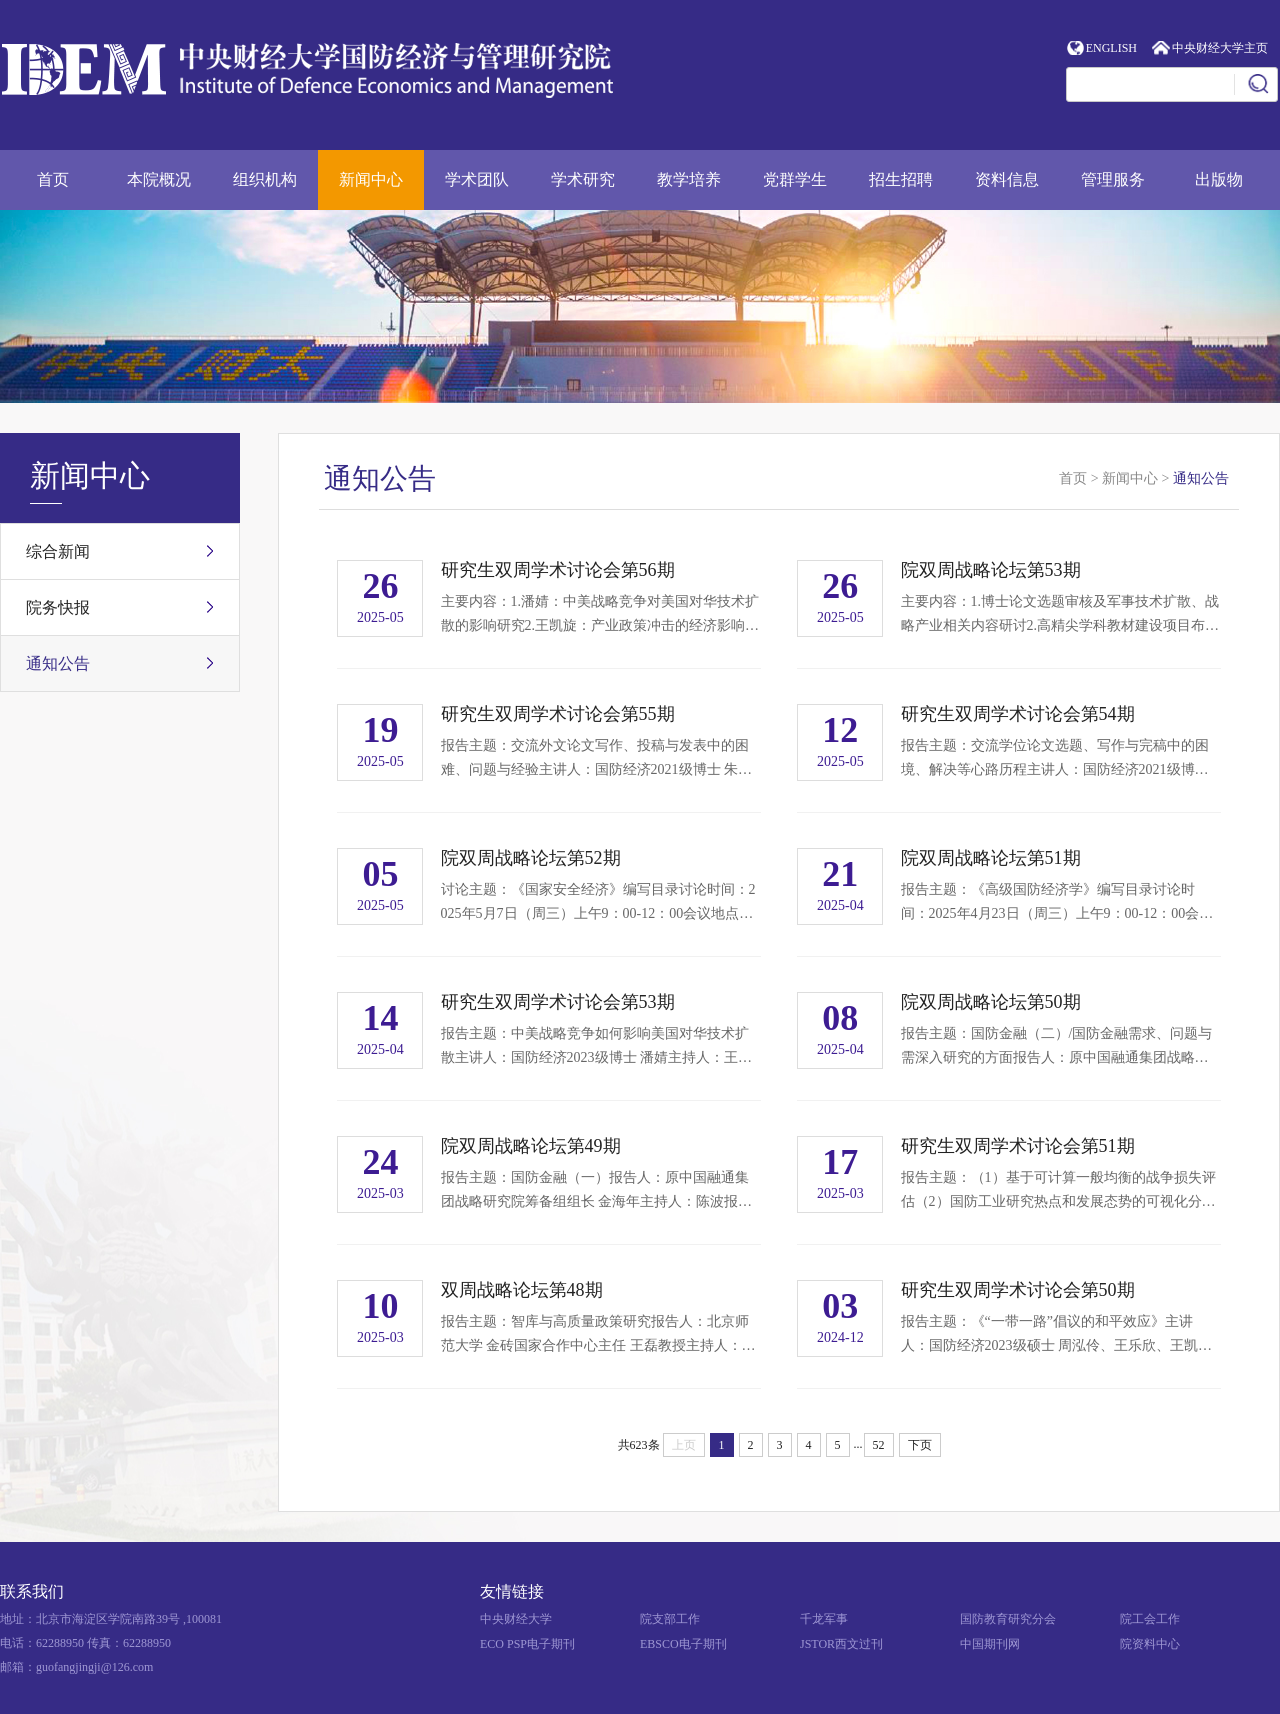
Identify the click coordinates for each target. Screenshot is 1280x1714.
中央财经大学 (516, 1619)
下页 (920, 1445)
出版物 (1219, 179)
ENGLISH (1111, 48)
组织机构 (265, 179)
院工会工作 (1150, 1619)
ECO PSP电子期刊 (527, 1644)
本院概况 (159, 179)
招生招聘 (901, 179)
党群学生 (795, 179)
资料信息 (1007, 179)
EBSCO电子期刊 (683, 1644)
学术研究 (583, 179)
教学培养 (689, 179)
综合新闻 (58, 551)
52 (879, 1445)
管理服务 (1113, 179)
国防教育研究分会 (1008, 1619)
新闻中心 (371, 179)
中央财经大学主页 (1220, 48)
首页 (53, 179)
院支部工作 (670, 1619)
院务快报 (58, 607)
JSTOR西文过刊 (841, 1644)
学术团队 (477, 179)
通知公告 (58, 663)
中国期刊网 (990, 1644)
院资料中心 (1150, 1644)
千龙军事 (824, 1619)
